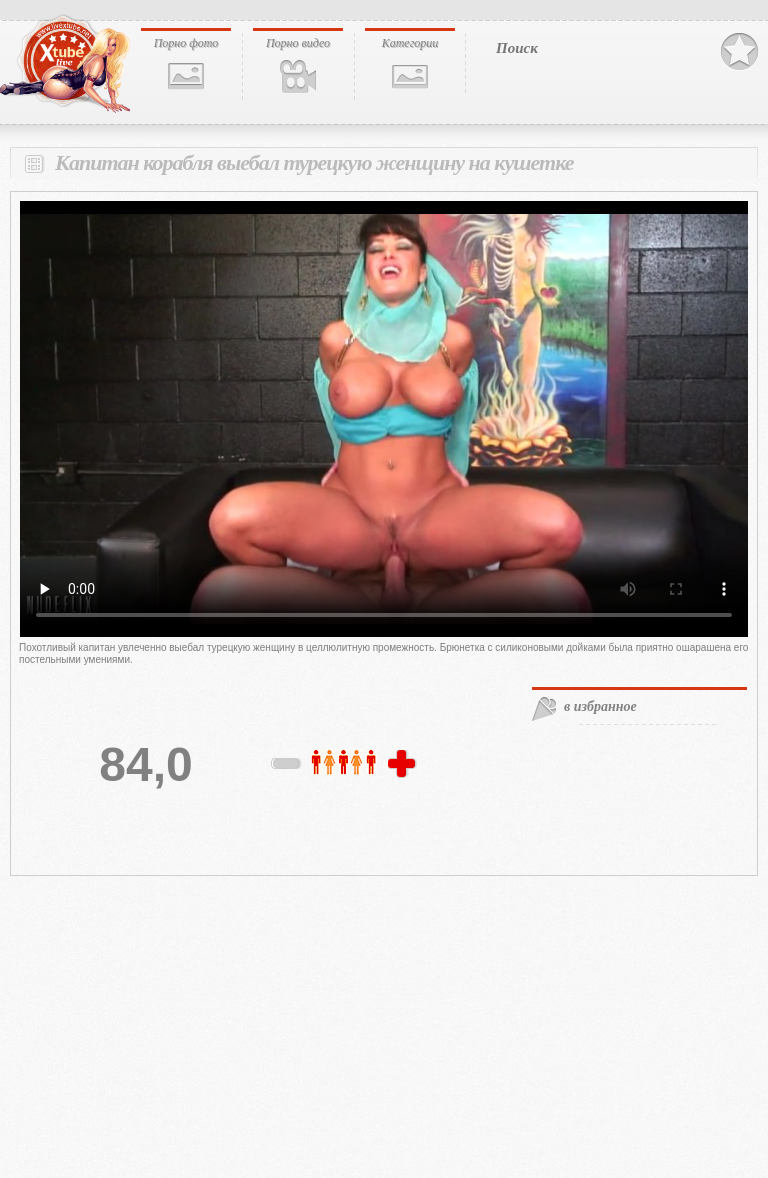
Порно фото (186, 43)
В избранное (739, 52)
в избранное (600, 706)
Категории (410, 43)
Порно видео (298, 43)
